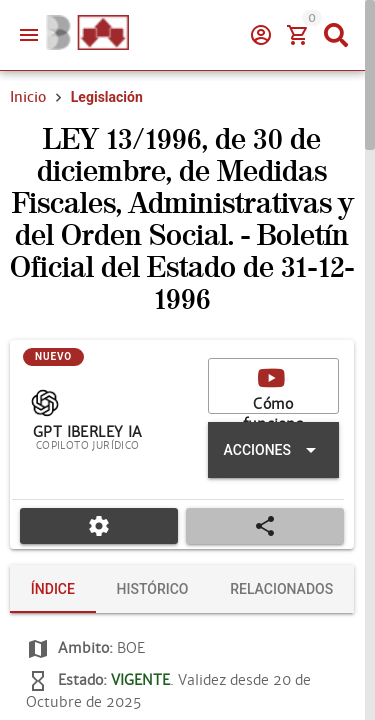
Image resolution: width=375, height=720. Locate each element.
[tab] (53, 589)
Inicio (28, 97)
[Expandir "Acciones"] (273, 450)
